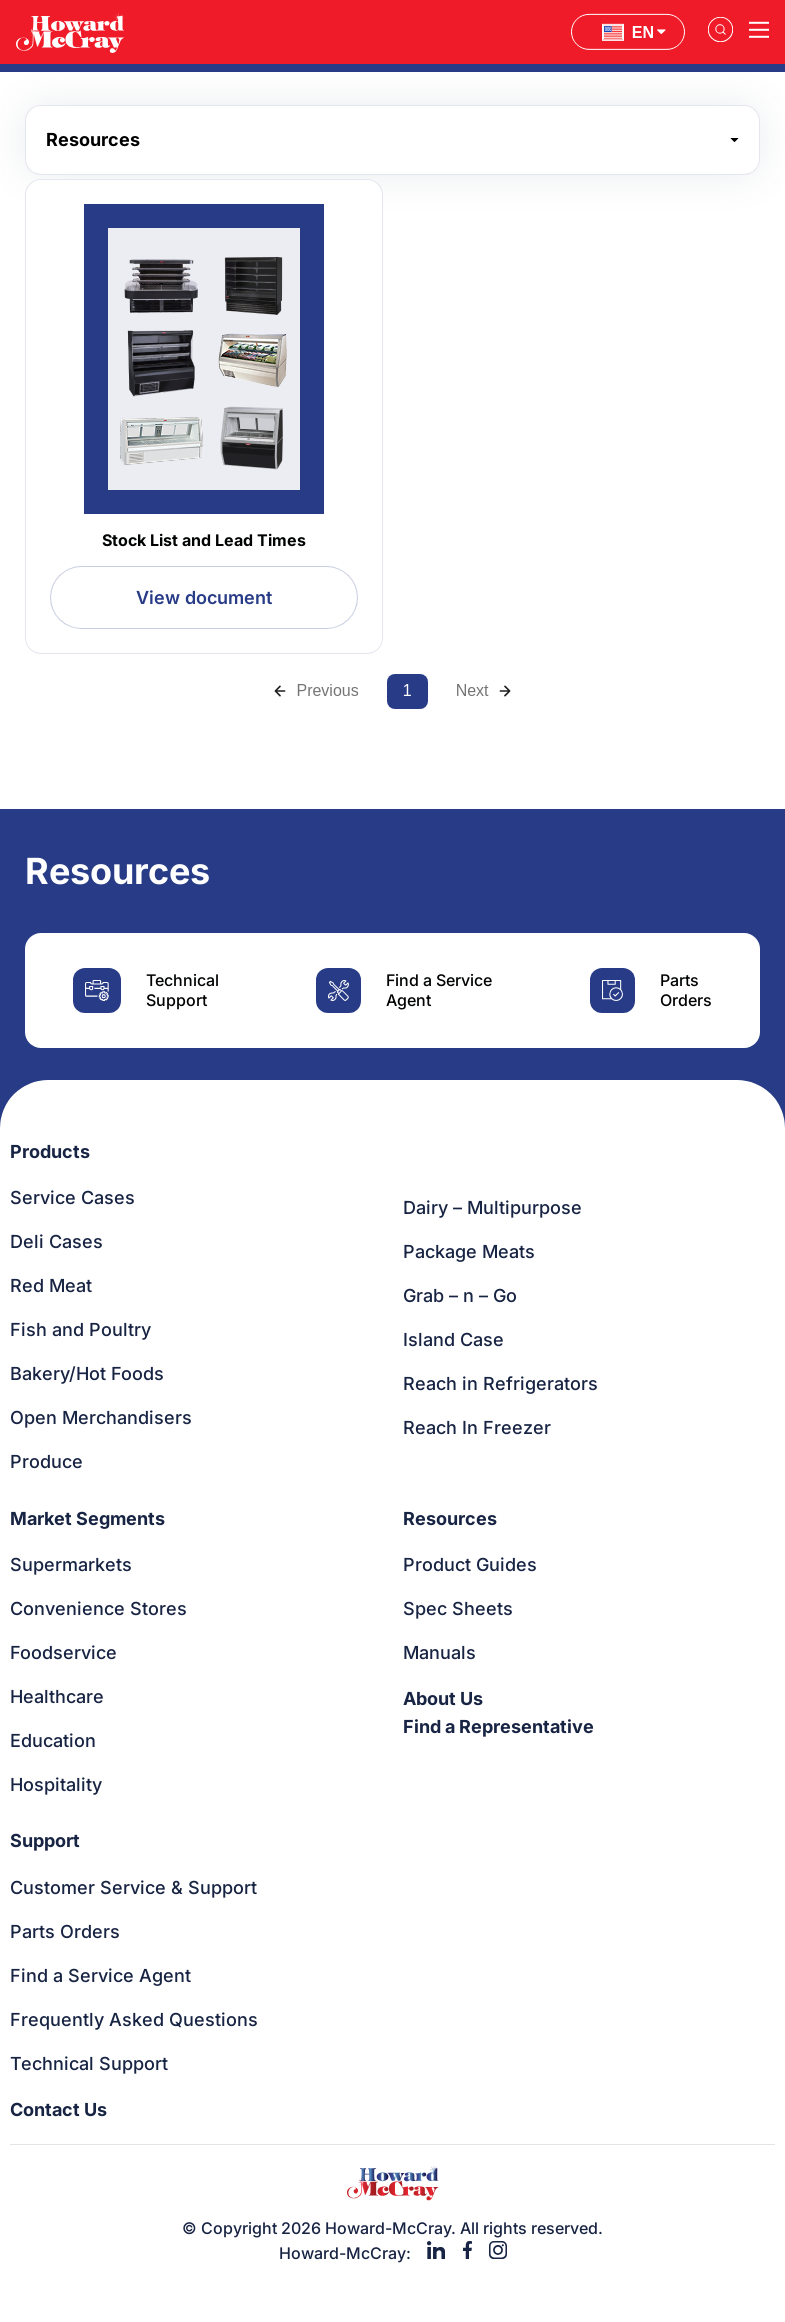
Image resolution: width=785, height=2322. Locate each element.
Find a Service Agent (100, 1975)
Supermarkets (71, 1564)
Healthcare (57, 1696)
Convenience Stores (98, 1608)
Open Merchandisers (101, 1417)
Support (45, 1840)
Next (484, 690)
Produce (46, 1461)
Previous (315, 690)
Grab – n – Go (460, 1295)
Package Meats (469, 1251)
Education (53, 1740)
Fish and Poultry (80, 1329)
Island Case (453, 1339)
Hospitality (56, 1784)
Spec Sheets (458, 1608)
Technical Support (89, 2063)
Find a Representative (498, 1726)
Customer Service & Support (133, 1887)
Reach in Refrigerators (500, 1383)
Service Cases (72, 1197)
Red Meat (51, 1285)
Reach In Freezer (477, 1427)
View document (204, 597)
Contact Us (58, 2109)
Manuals (439, 1652)
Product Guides (470, 1564)
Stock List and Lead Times (204, 540)
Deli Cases (56, 1241)
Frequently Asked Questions (134, 2019)
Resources (450, 1518)
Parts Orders (65, 1931)
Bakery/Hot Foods (87, 1373)
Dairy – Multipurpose (492, 1207)
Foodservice (63, 1652)
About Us (443, 1698)
